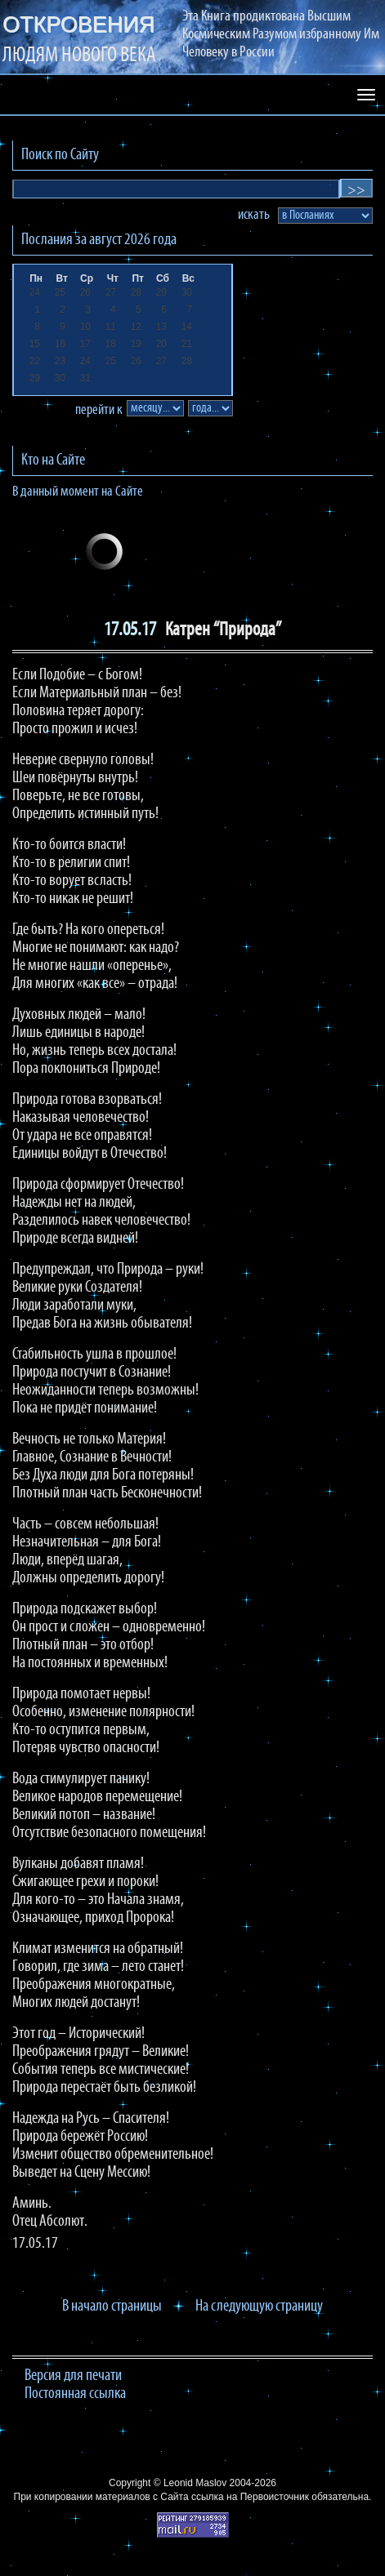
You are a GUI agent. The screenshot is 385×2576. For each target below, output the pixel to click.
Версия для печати (73, 2376)
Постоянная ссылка (75, 2394)
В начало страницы (112, 2306)
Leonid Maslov (194, 2483)
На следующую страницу (259, 2306)
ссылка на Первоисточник (250, 2497)
